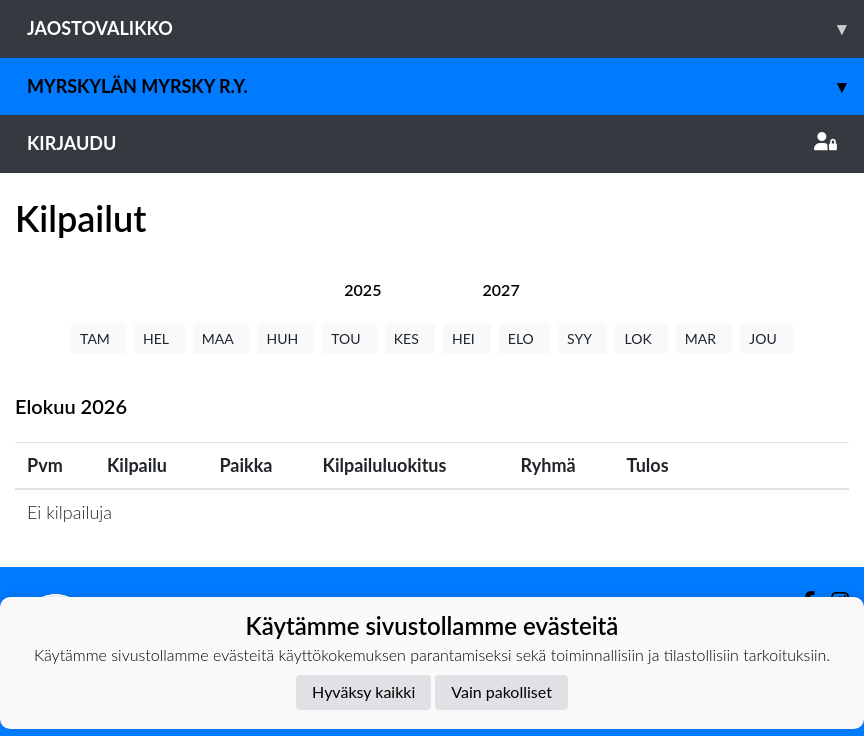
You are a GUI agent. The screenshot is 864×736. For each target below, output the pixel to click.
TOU (349, 338)
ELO (524, 338)
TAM (98, 338)
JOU (766, 338)
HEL (159, 338)
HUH (285, 338)
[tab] (362, 289)
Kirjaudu (432, 143)
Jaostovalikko (445, 28)
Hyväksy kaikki (363, 691)
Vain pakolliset (501, 691)
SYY (582, 338)
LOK (641, 338)
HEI (467, 338)
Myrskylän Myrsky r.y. (445, 86)
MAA (221, 338)
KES (410, 338)
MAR (704, 338)
